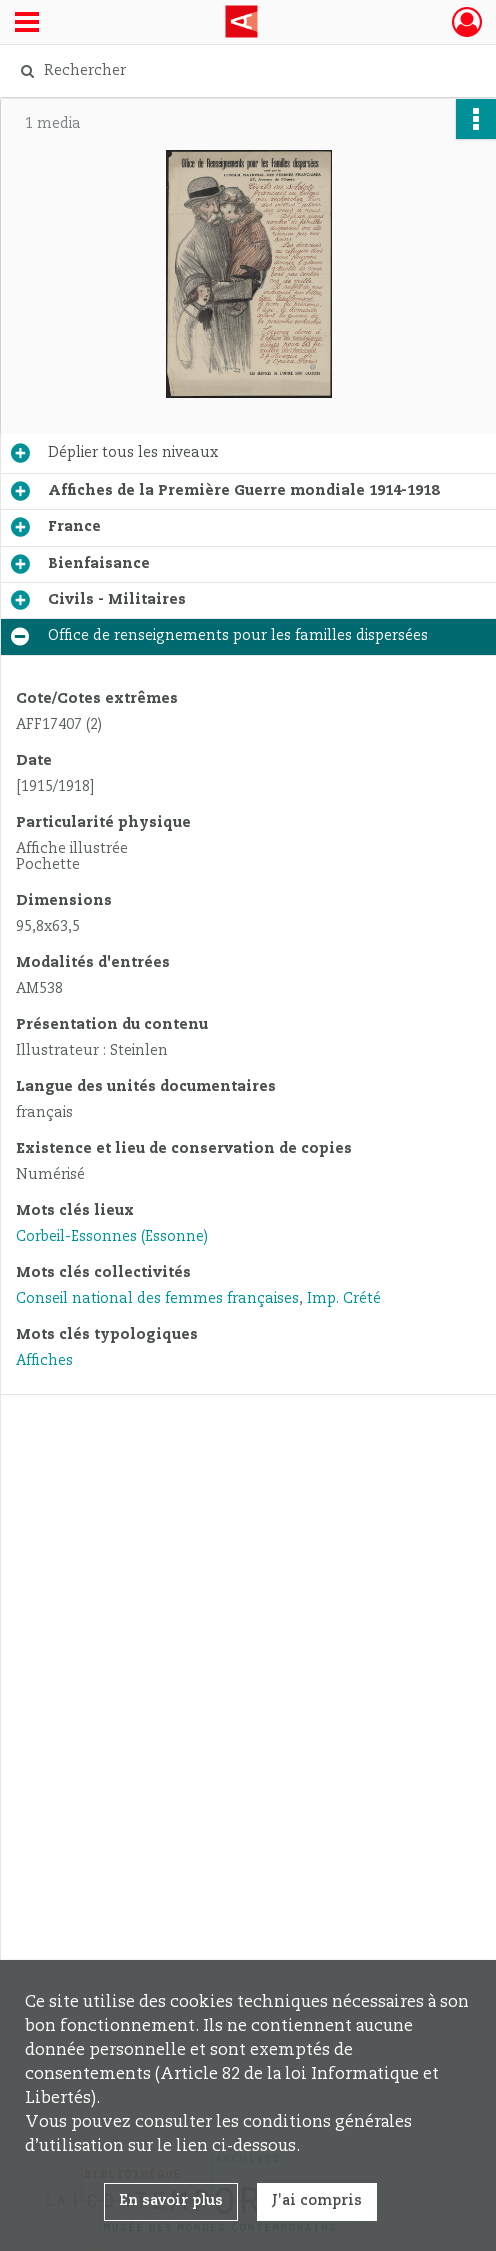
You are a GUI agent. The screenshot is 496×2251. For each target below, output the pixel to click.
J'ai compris (317, 2201)
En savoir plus (171, 2201)
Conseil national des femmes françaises (157, 1299)
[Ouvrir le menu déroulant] (27, 24)
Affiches (44, 1361)
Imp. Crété (344, 1299)
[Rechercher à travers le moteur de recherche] (237, 71)
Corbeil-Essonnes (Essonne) (112, 1237)
